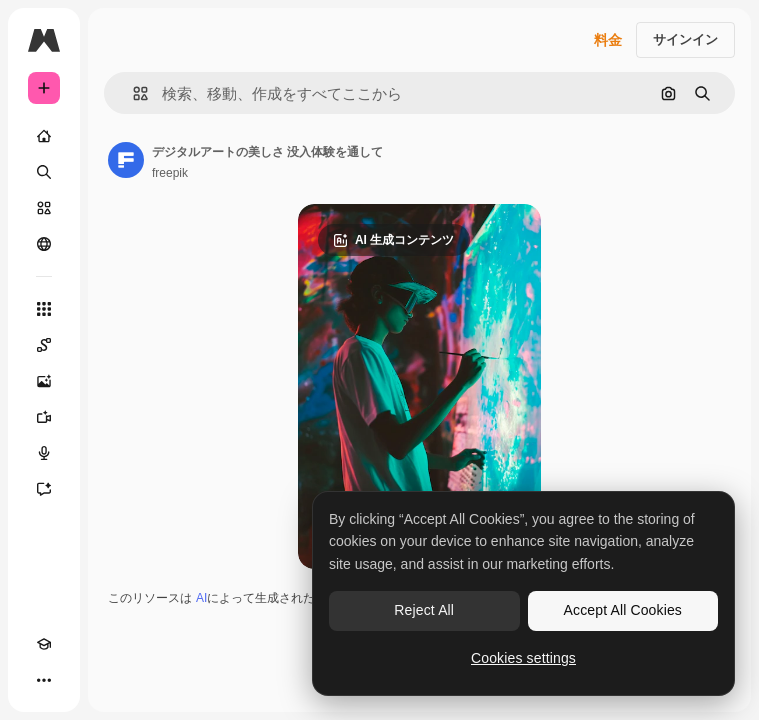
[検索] (44, 172)
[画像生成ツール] (44, 381)
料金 (608, 40)
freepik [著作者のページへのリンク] (170, 173)
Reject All (424, 610)
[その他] (44, 680)
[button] (132, 93)
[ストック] (44, 208)
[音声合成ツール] (44, 453)
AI (201, 598)
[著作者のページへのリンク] (126, 160)
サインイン (685, 39)
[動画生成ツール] (44, 417)
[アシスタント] (44, 489)
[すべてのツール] (44, 309)
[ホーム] (44, 136)
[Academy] (44, 644)
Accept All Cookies (623, 610)
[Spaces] (44, 345)
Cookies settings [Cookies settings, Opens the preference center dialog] (523, 658)
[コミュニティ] (44, 244)
